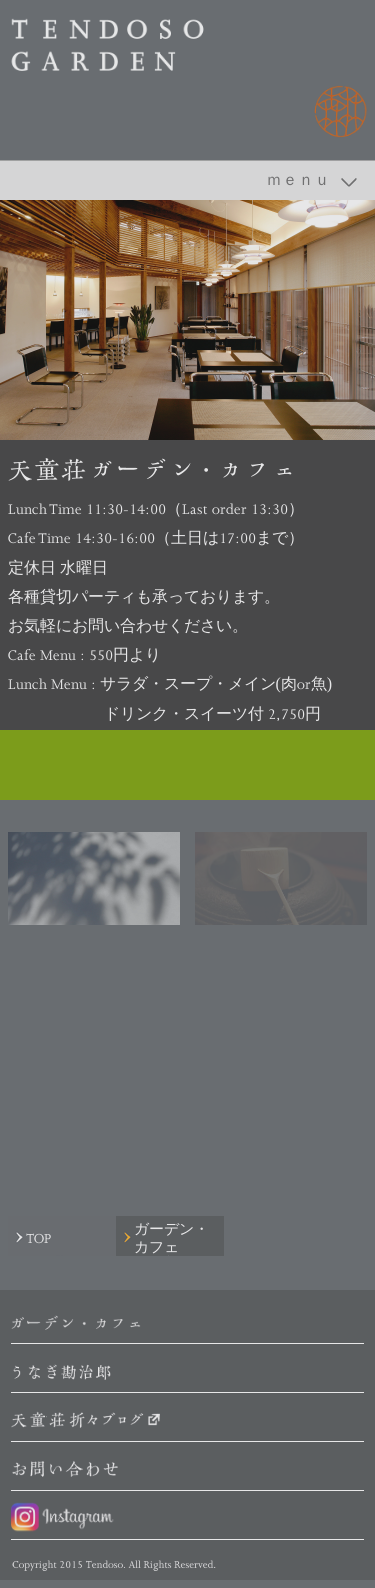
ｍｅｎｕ (298, 179)
